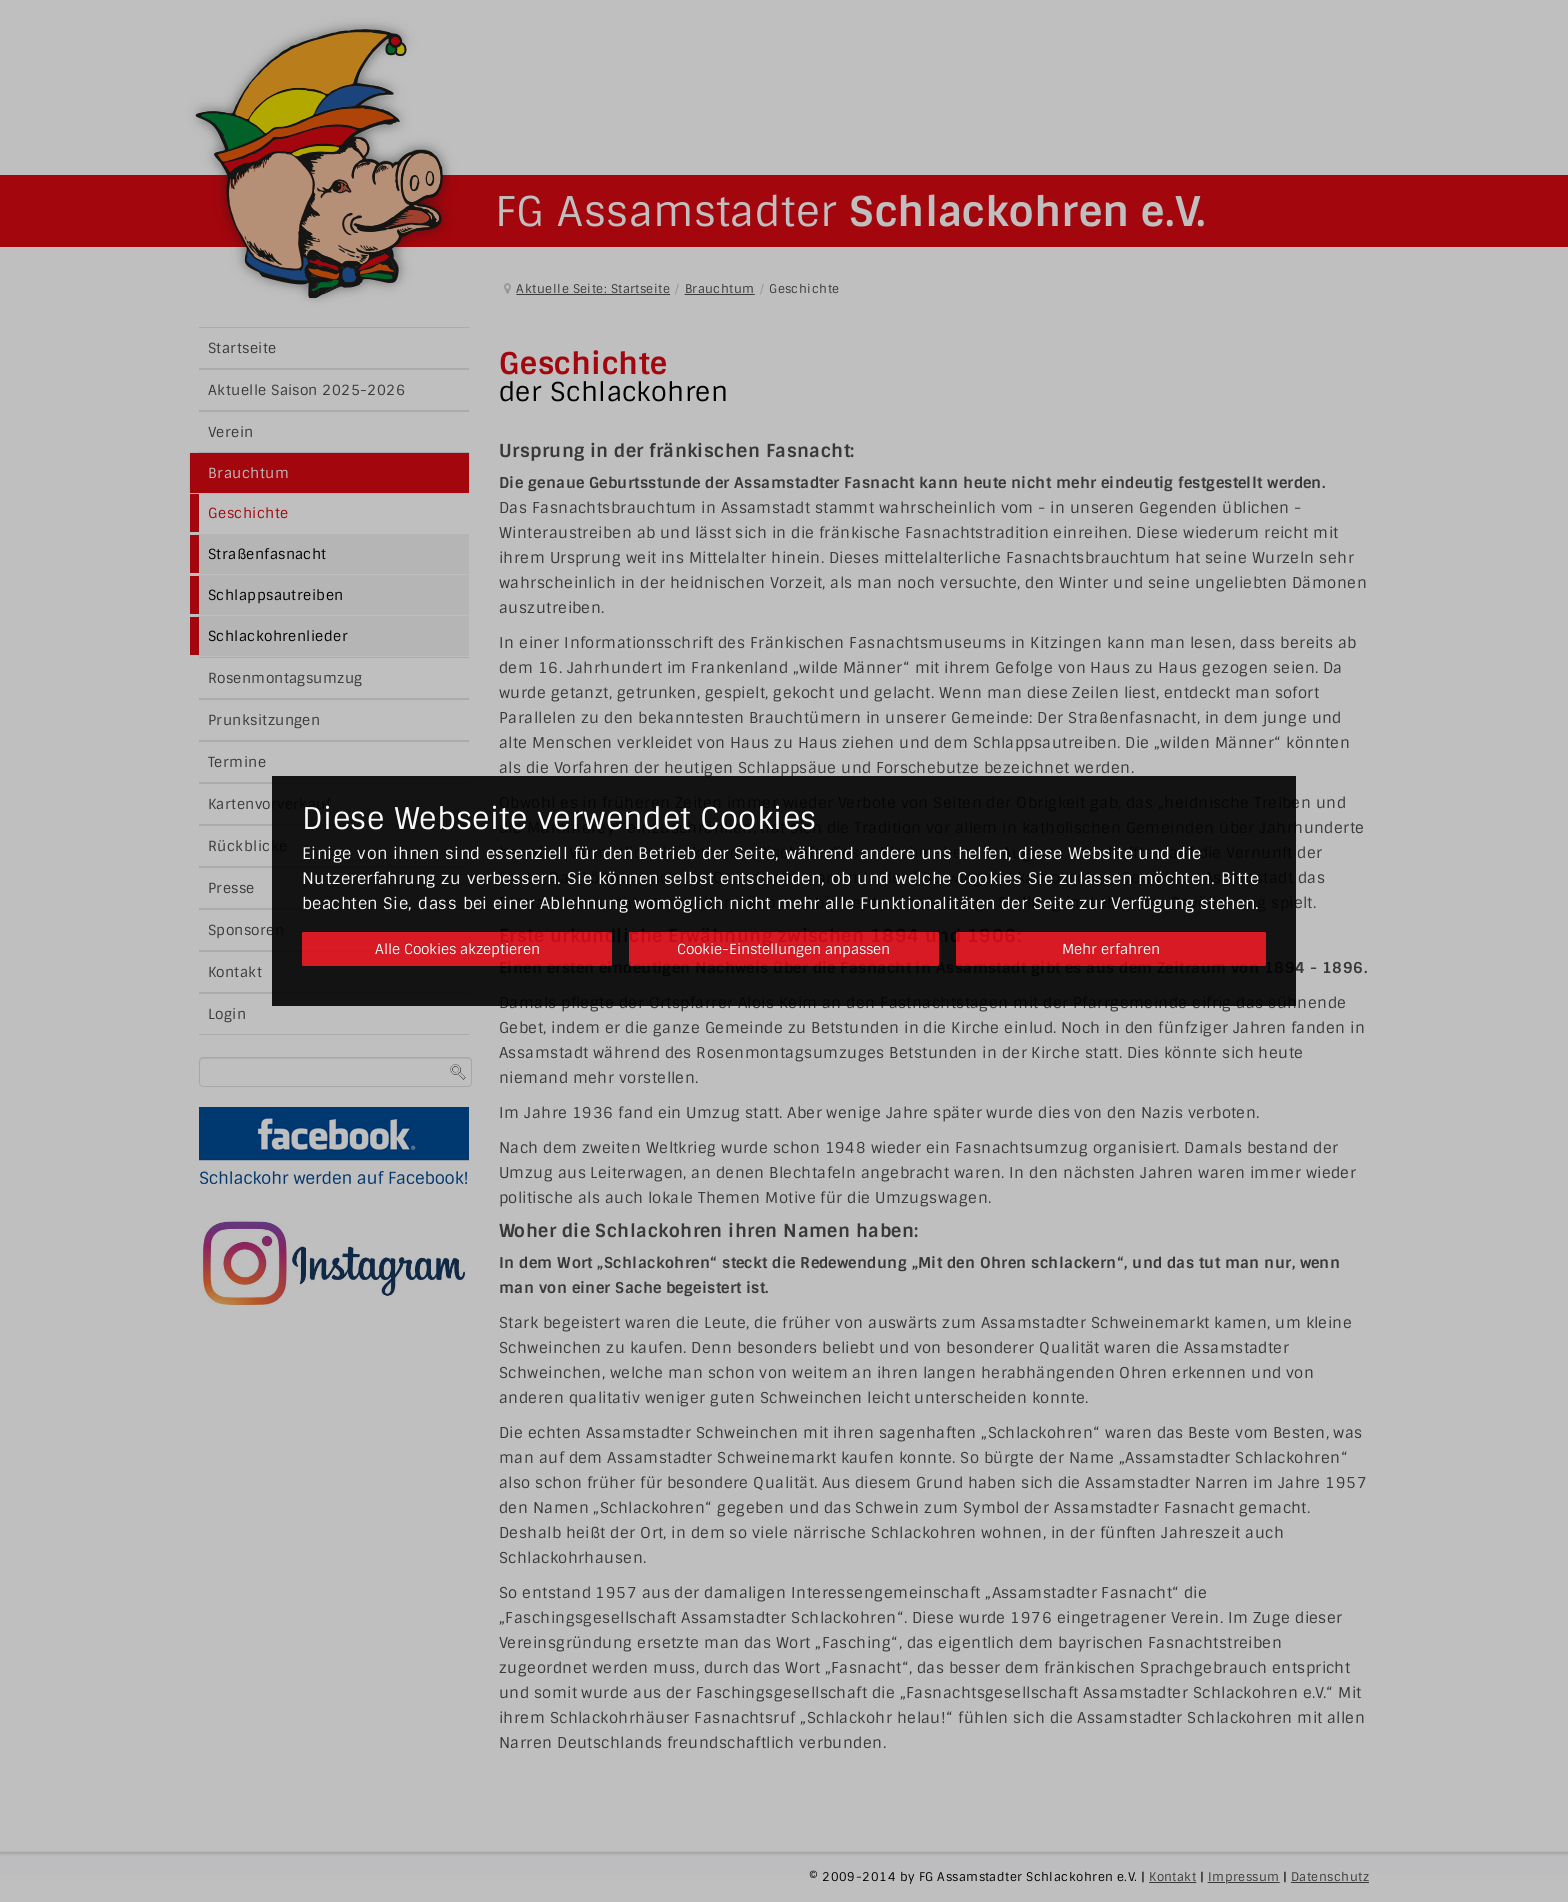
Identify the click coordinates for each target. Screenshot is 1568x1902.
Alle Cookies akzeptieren (451, 949)
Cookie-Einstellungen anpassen (783, 949)
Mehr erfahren (1116, 949)
